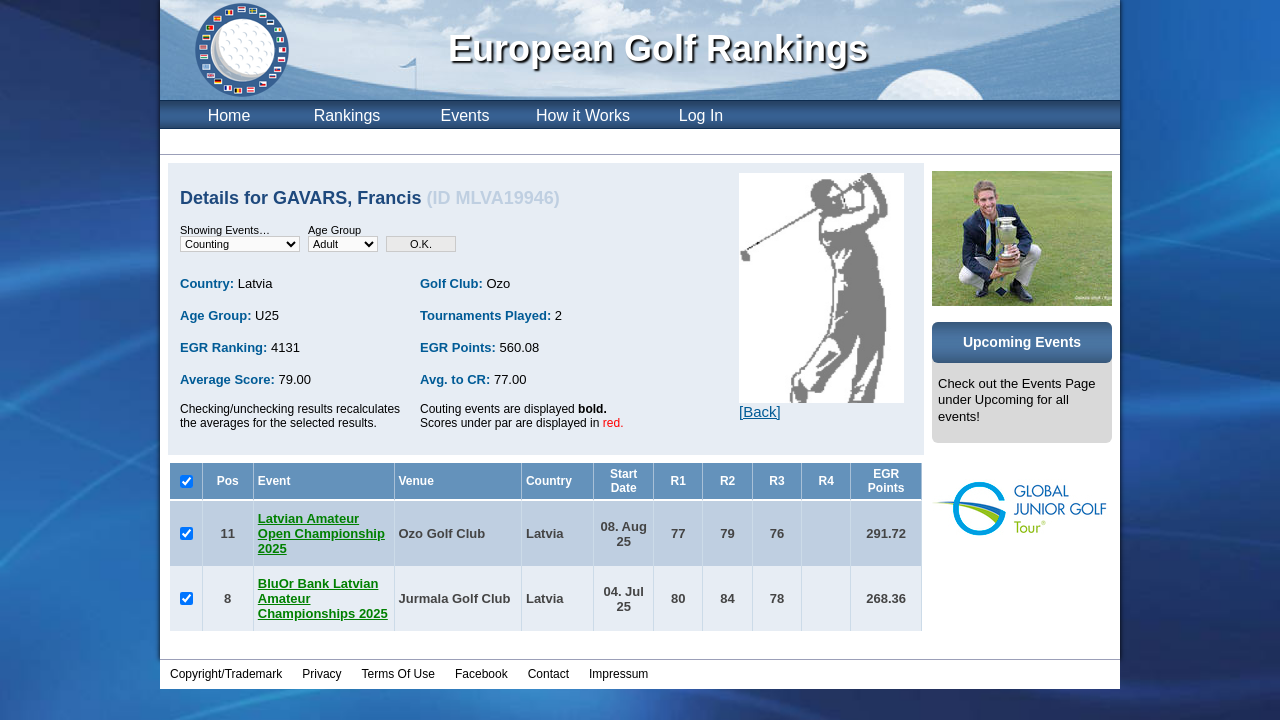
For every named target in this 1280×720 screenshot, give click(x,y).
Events (465, 115)
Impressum (618, 674)
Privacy (321, 674)
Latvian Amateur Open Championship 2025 (321, 533)
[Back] (760, 411)
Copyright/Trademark (226, 674)
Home (229, 115)
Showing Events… (225, 230)
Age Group (334, 230)
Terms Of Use (398, 674)
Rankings (347, 115)
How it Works (583, 115)
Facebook (481, 674)
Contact (548, 674)
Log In (701, 115)
